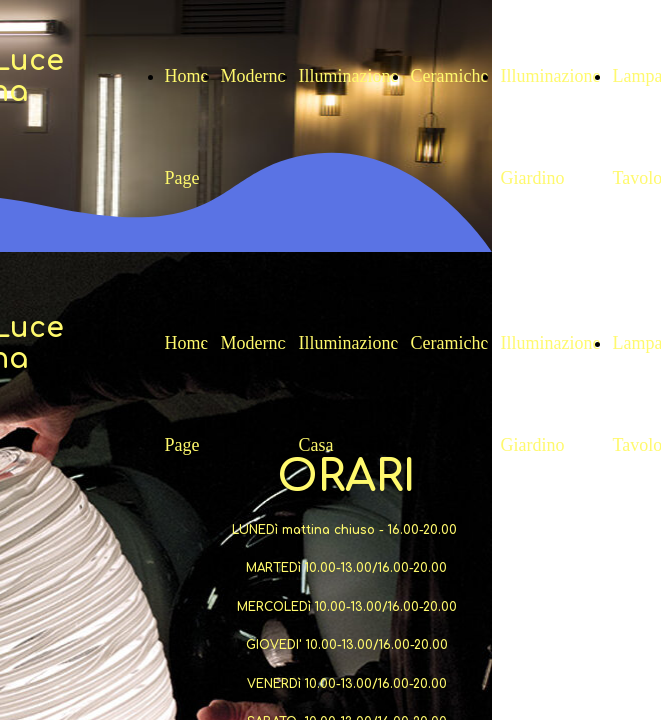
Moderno (254, 76)
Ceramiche (449, 76)
